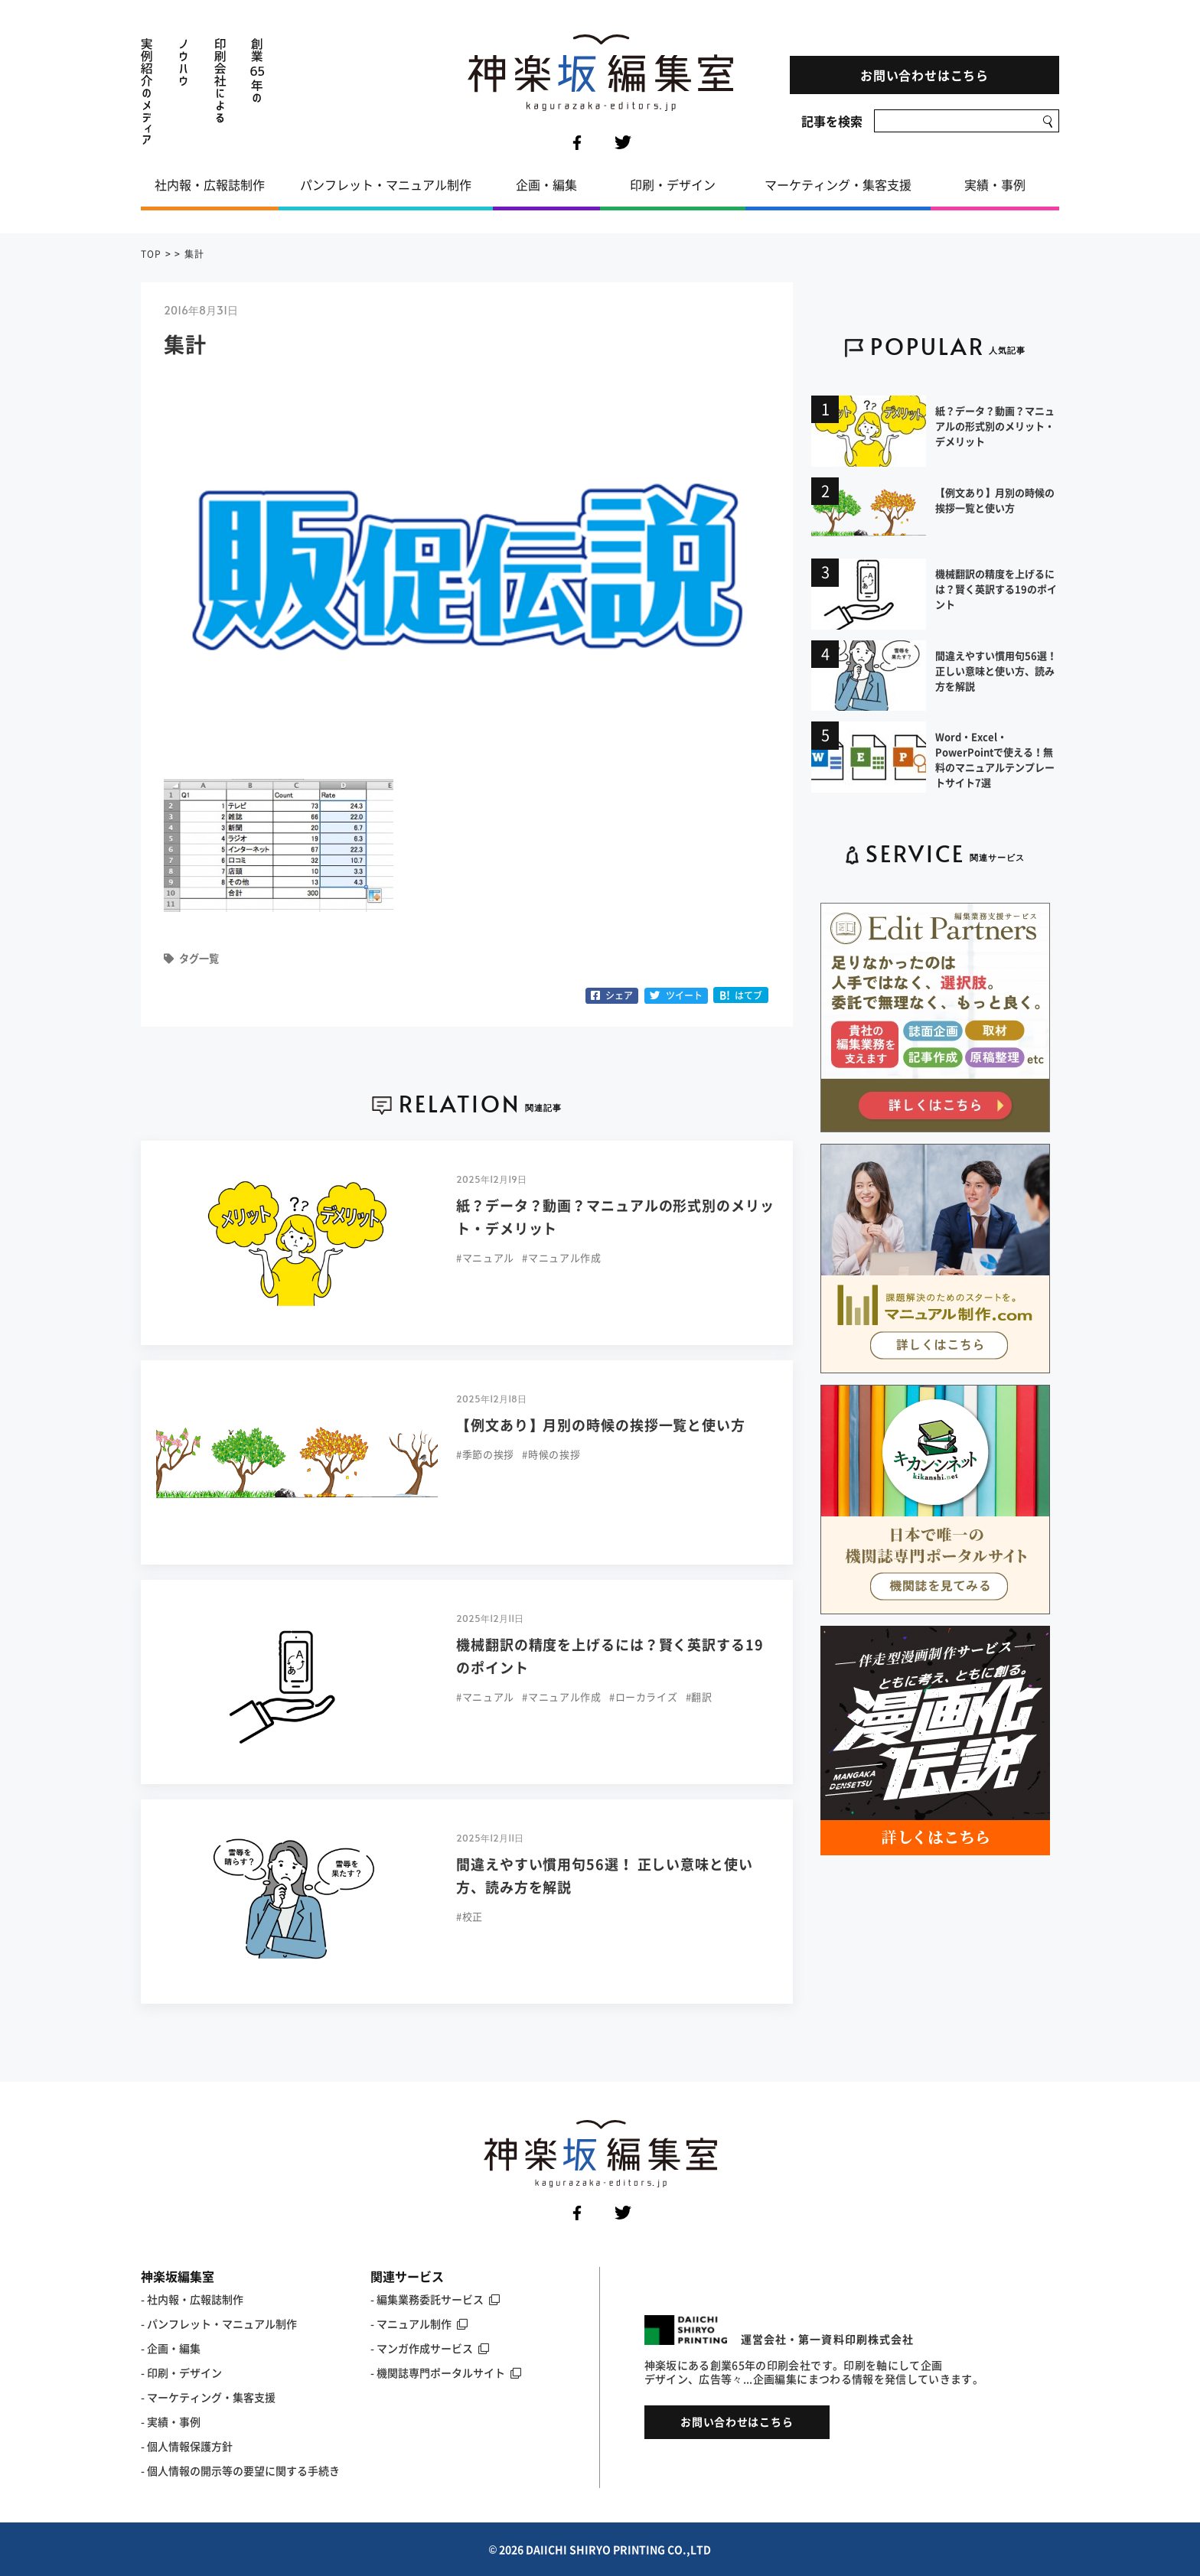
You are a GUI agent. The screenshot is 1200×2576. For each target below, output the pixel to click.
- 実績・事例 (171, 2421)
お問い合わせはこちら (924, 75)
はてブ (741, 994)
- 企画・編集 (171, 2348)
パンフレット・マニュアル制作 (385, 184)
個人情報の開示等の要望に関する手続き (243, 2470)
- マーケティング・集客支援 (208, 2397)
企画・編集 (546, 184)
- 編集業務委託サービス (435, 2299)
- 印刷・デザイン (181, 2372)
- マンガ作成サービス (429, 2348)
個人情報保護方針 (190, 2446)
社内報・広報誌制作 (210, 184)
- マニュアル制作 (419, 2323)
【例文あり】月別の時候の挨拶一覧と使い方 (600, 1425)
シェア (612, 995)
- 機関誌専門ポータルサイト (445, 2372)
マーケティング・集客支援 (838, 184)
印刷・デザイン (673, 184)
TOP (151, 254)
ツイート (676, 995)
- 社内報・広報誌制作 (192, 2299)
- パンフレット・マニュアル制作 (219, 2323)
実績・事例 (995, 184)
